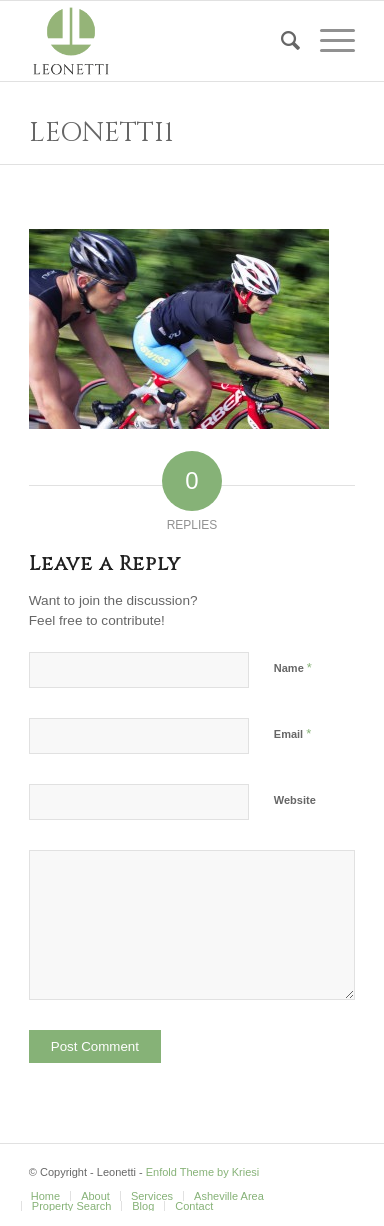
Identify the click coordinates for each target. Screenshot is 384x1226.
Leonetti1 (101, 133)
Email (292, 733)
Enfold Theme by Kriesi (203, 1172)
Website (295, 800)
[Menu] (327, 41)
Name (293, 667)
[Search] (280, 41)
